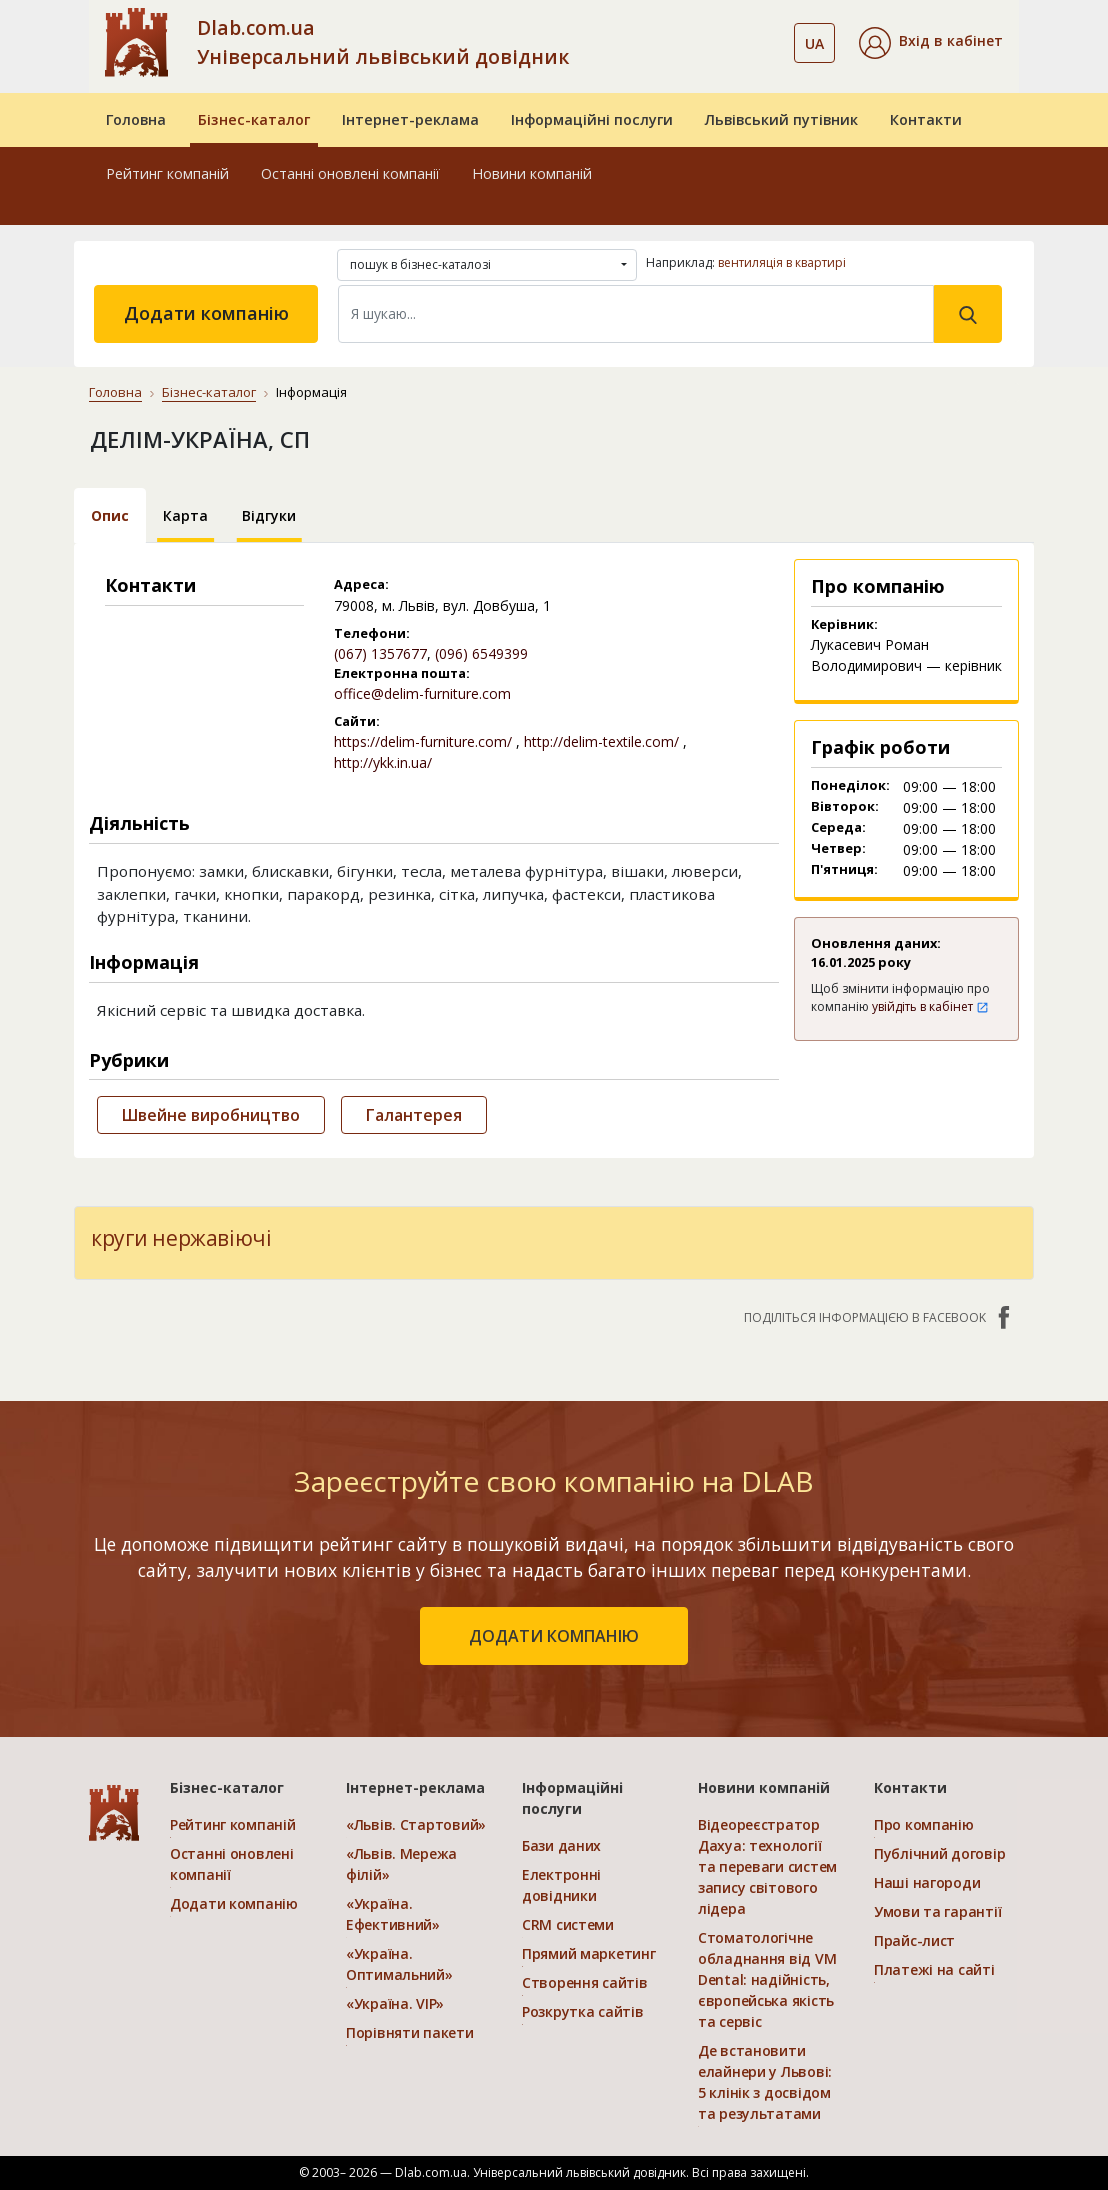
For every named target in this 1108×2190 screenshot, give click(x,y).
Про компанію (924, 1824)
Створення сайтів (585, 1982)
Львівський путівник (781, 119)
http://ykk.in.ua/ (383, 762)
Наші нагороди (927, 1882)
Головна (136, 119)
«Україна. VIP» (395, 2003)
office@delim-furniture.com (422, 693)
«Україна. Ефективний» (393, 1914)
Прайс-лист (914, 1940)
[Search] (636, 314)
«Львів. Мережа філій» (401, 1864)
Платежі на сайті (934, 1969)
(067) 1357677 (380, 653)
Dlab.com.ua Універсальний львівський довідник (383, 42)
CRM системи (568, 1924)
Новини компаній (532, 173)
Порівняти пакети (410, 2032)
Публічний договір (939, 1853)
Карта (185, 515)
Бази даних (561, 1845)
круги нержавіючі (181, 1238)
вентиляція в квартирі (782, 262)
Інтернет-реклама (410, 119)
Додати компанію (206, 313)
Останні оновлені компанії (350, 173)
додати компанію (554, 1636)
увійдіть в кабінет (930, 1006)
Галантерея (414, 1115)
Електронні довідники (561, 1885)
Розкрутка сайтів (583, 2011)
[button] (931, 43)
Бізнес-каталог (254, 119)
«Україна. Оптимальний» (399, 1964)
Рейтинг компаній (167, 173)
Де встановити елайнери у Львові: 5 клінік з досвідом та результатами (765, 2082)
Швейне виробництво (211, 1115)
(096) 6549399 (481, 653)
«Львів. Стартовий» (416, 1824)
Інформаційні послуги (592, 119)
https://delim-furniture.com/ (423, 741)
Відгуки (269, 515)
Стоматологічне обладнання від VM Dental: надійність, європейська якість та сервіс (767, 1979)
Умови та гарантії (937, 1911)
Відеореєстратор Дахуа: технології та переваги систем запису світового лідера (767, 1866)
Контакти (926, 119)
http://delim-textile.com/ (601, 741)
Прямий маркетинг (589, 1953)
